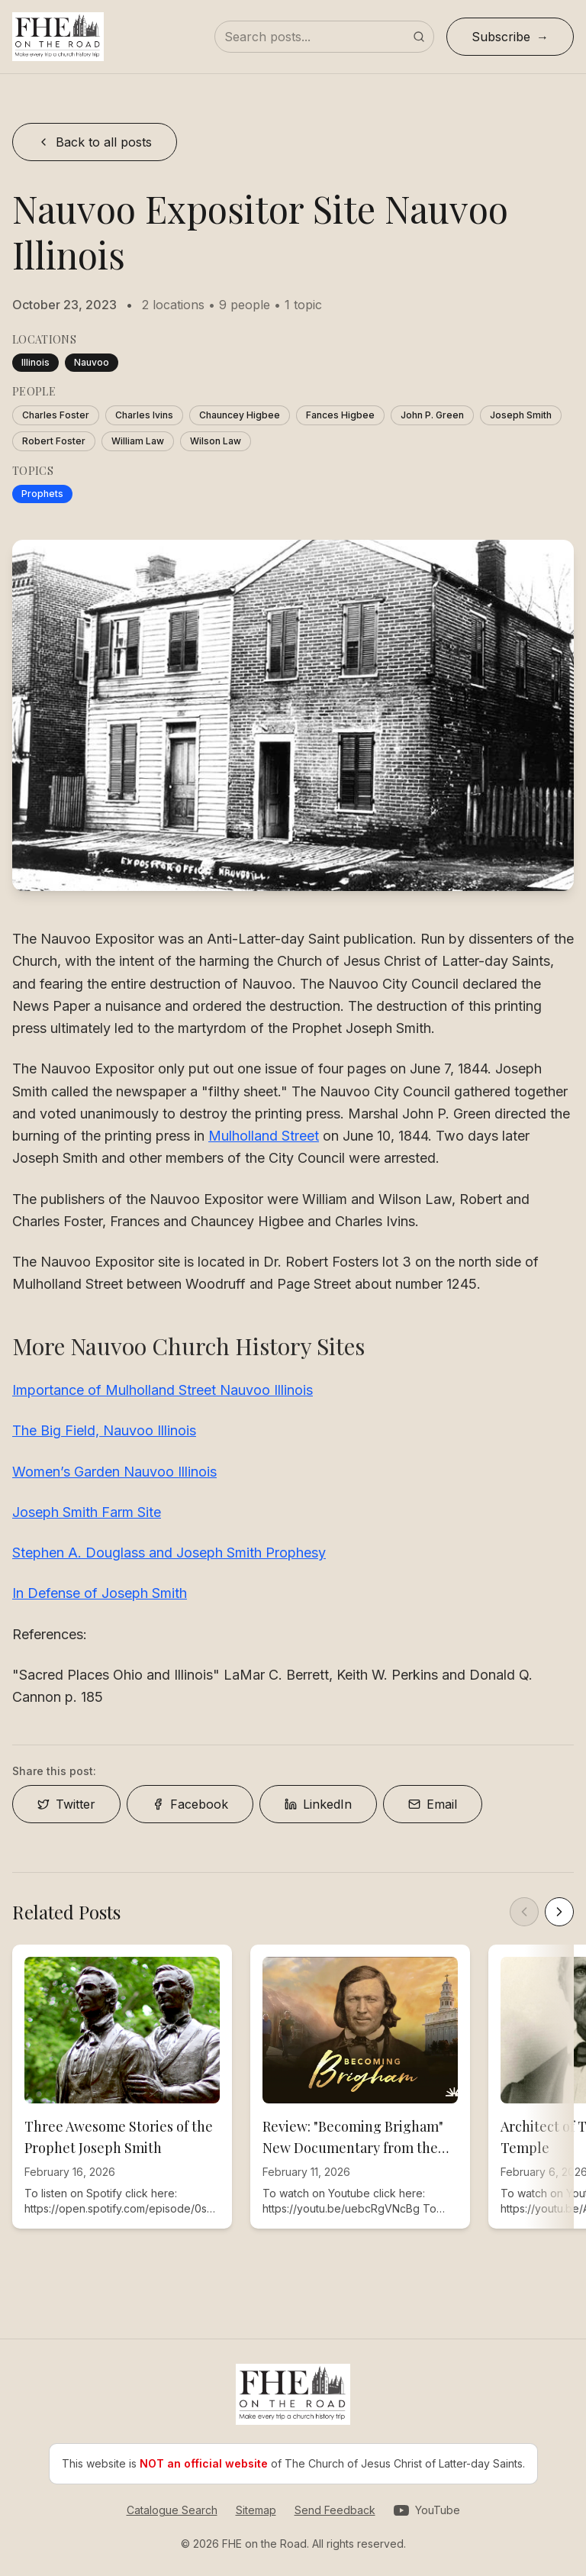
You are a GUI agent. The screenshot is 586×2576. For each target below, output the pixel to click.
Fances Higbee (340, 415)
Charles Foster (55, 415)
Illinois (35, 362)
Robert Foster (53, 441)
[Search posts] (324, 37)
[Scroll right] (559, 1911)
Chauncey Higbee (239, 415)
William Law (137, 441)
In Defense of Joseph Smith (99, 1593)
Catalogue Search (172, 2509)
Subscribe (501, 36)
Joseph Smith (521, 415)
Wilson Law (215, 441)
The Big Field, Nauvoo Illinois (104, 1430)
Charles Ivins (144, 415)
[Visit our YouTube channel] (427, 2510)
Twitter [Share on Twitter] (66, 1804)
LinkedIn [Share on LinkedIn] (318, 1804)
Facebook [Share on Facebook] (190, 1804)
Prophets (42, 493)
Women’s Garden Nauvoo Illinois (114, 1472)
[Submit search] (419, 37)
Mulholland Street (263, 1136)
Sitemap (256, 2509)
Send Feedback (335, 2509)
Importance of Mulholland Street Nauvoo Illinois (162, 1390)
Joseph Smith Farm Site (86, 1512)
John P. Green (432, 415)
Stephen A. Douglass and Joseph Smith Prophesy (169, 1553)
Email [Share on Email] (432, 1804)
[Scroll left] (524, 1911)
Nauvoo (91, 362)
